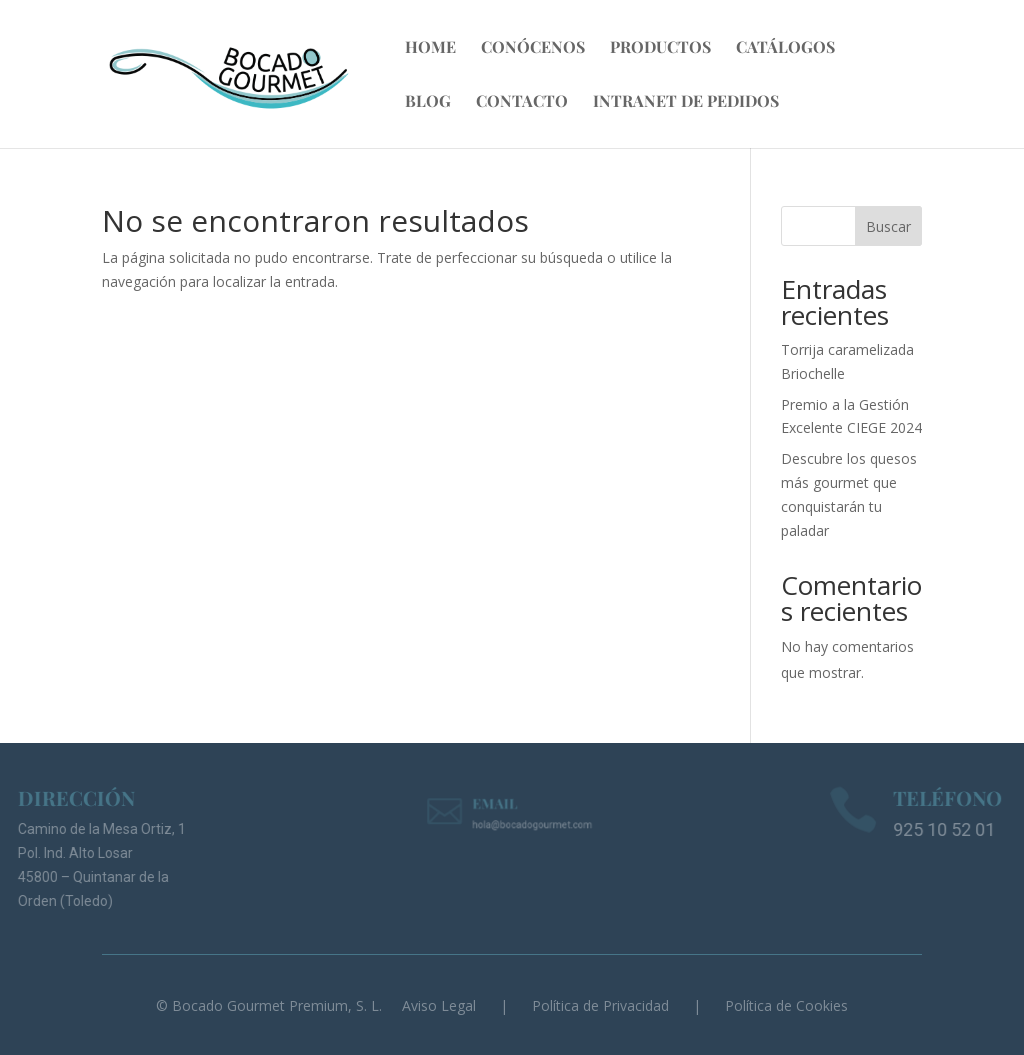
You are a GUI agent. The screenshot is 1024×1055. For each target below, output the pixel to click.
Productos (660, 48)
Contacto (522, 102)
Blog (428, 102)
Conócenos (533, 48)
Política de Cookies (786, 1005)
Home (430, 48)
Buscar (888, 226)
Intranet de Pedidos (686, 102)
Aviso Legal (439, 1005)
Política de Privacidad (600, 1005)
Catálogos (785, 48)
